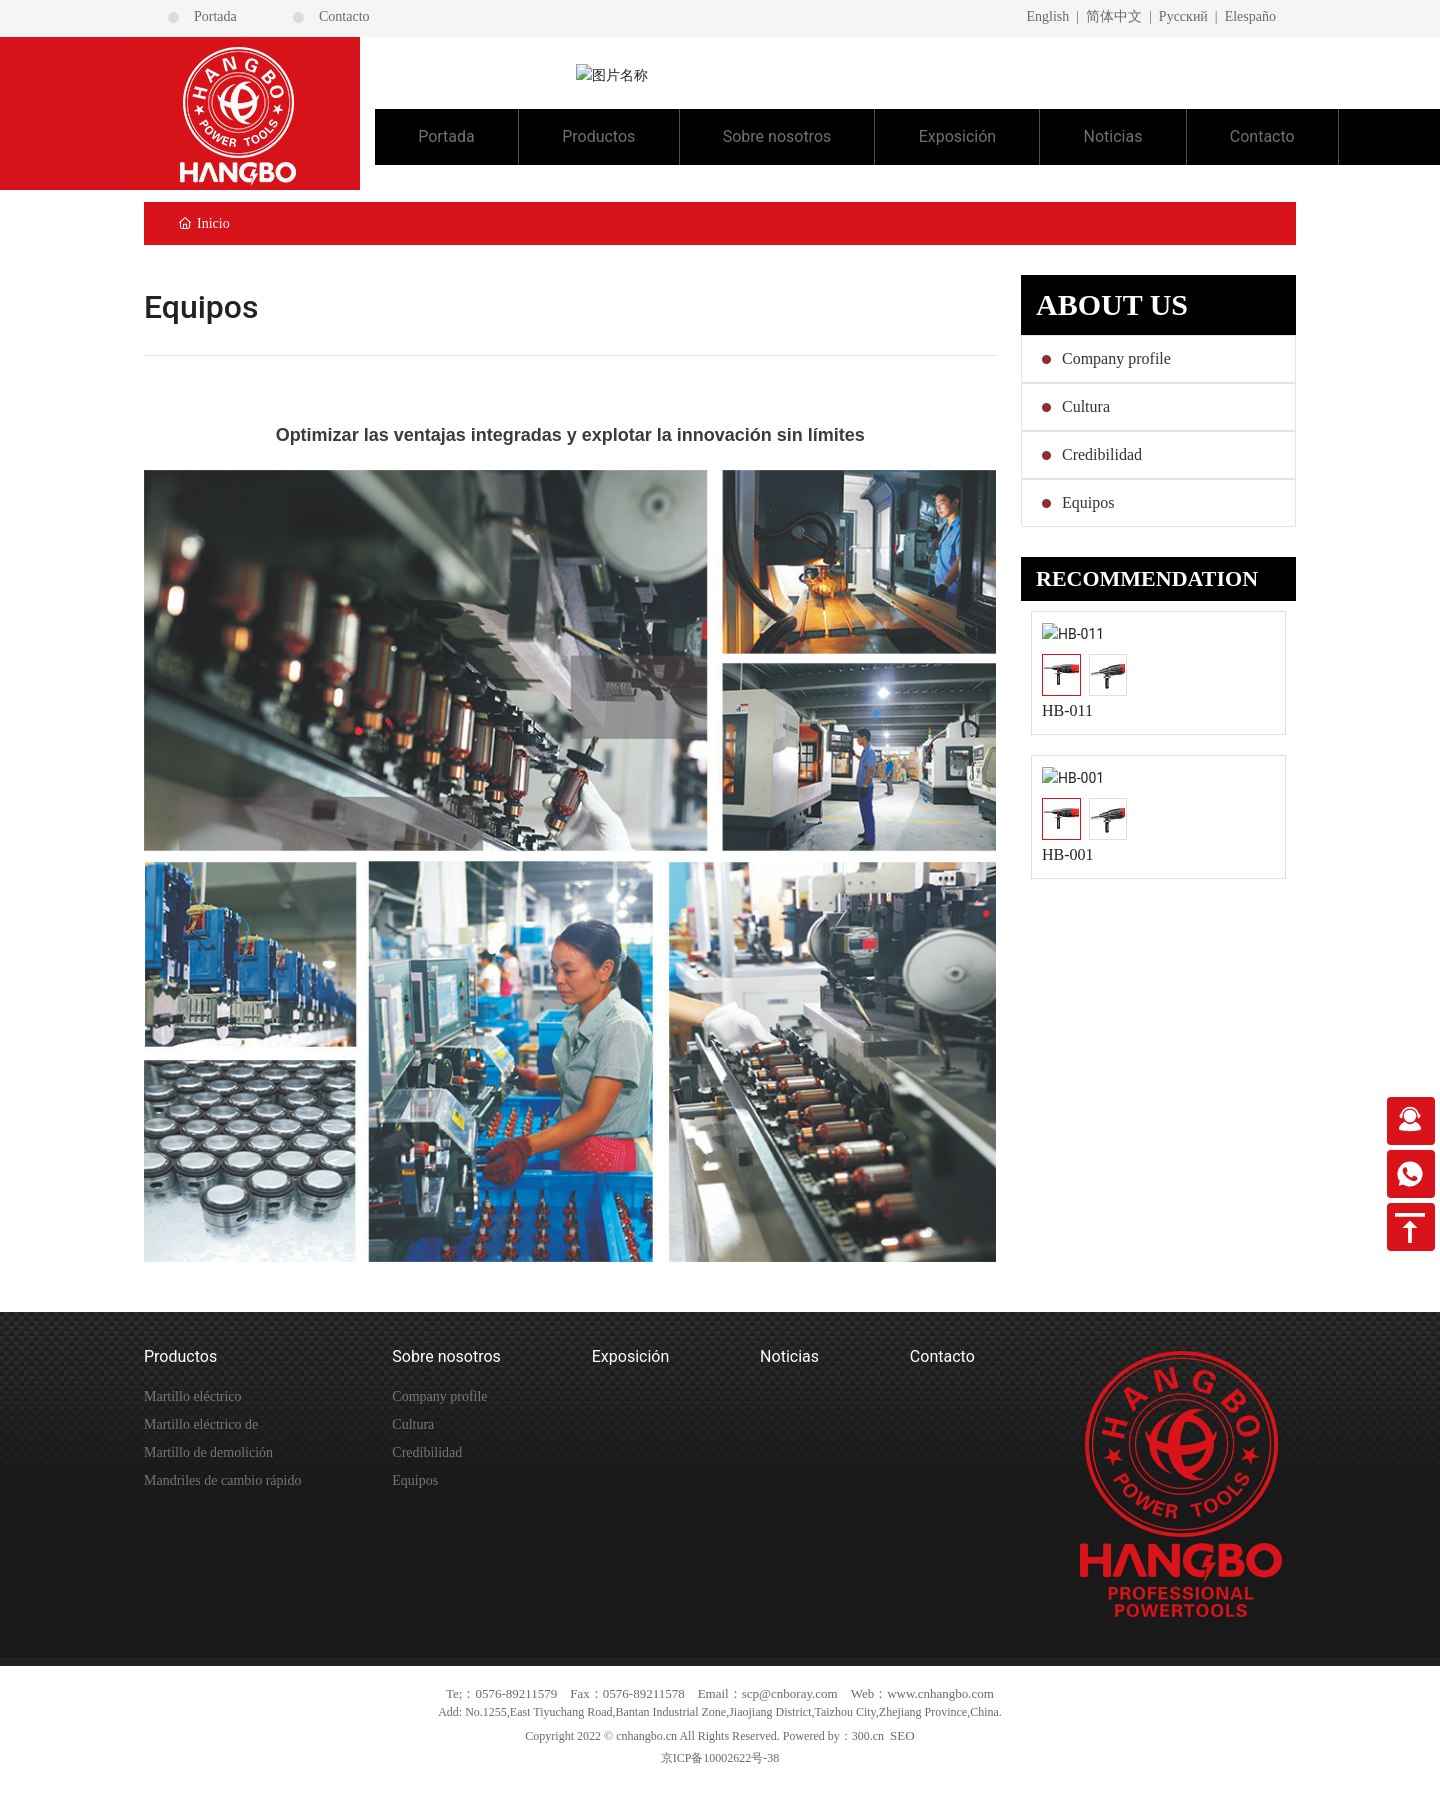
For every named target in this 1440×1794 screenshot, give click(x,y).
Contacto (344, 16)
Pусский (1183, 16)
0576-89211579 (516, 1693)
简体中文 (1114, 16)
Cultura (1086, 406)
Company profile (1116, 358)
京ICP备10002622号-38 (720, 1758)
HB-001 (1068, 853)
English (1047, 16)
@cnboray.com (798, 1693)
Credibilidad (1102, 454)
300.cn (868, 1736)
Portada (215, 16)
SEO (902, 1735)
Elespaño (1250, 16)
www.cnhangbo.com (940, 1693)
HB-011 (1067, 710)
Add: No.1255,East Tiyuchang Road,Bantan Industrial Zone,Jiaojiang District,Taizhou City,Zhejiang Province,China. (720, 1712)
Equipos (1088, 502)
